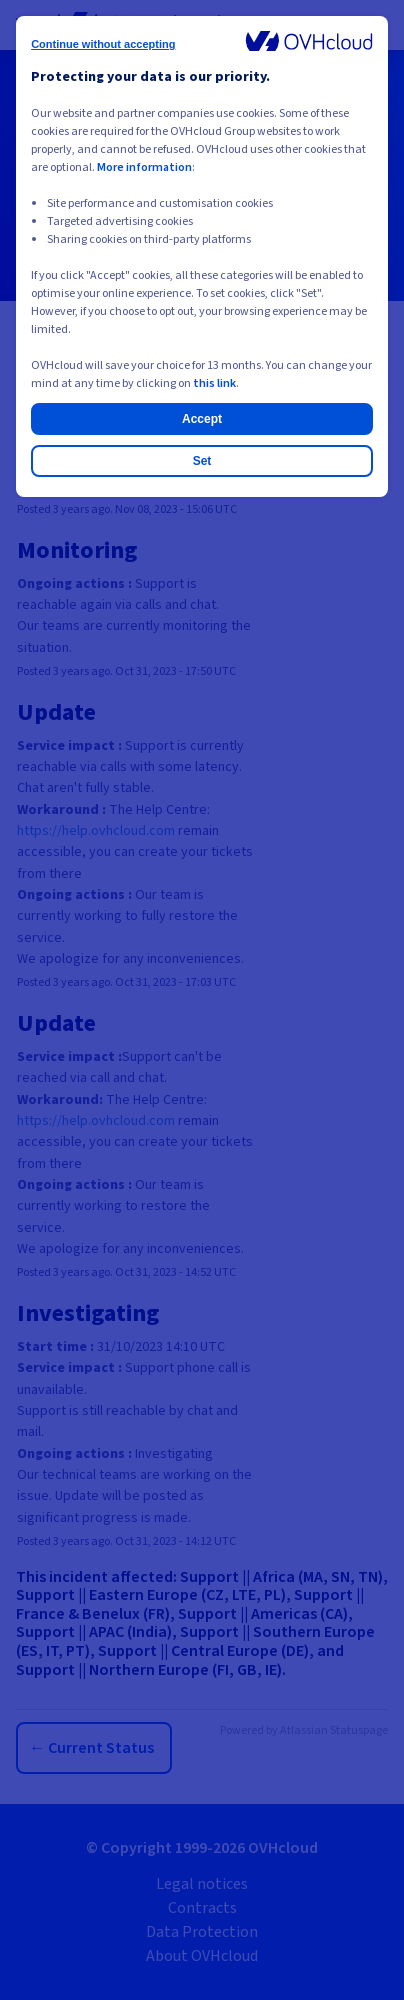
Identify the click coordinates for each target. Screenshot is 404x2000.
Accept (202, 419)
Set (202, 461)
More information (144, 167)
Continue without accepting (103, 44)
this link (214, 383)
